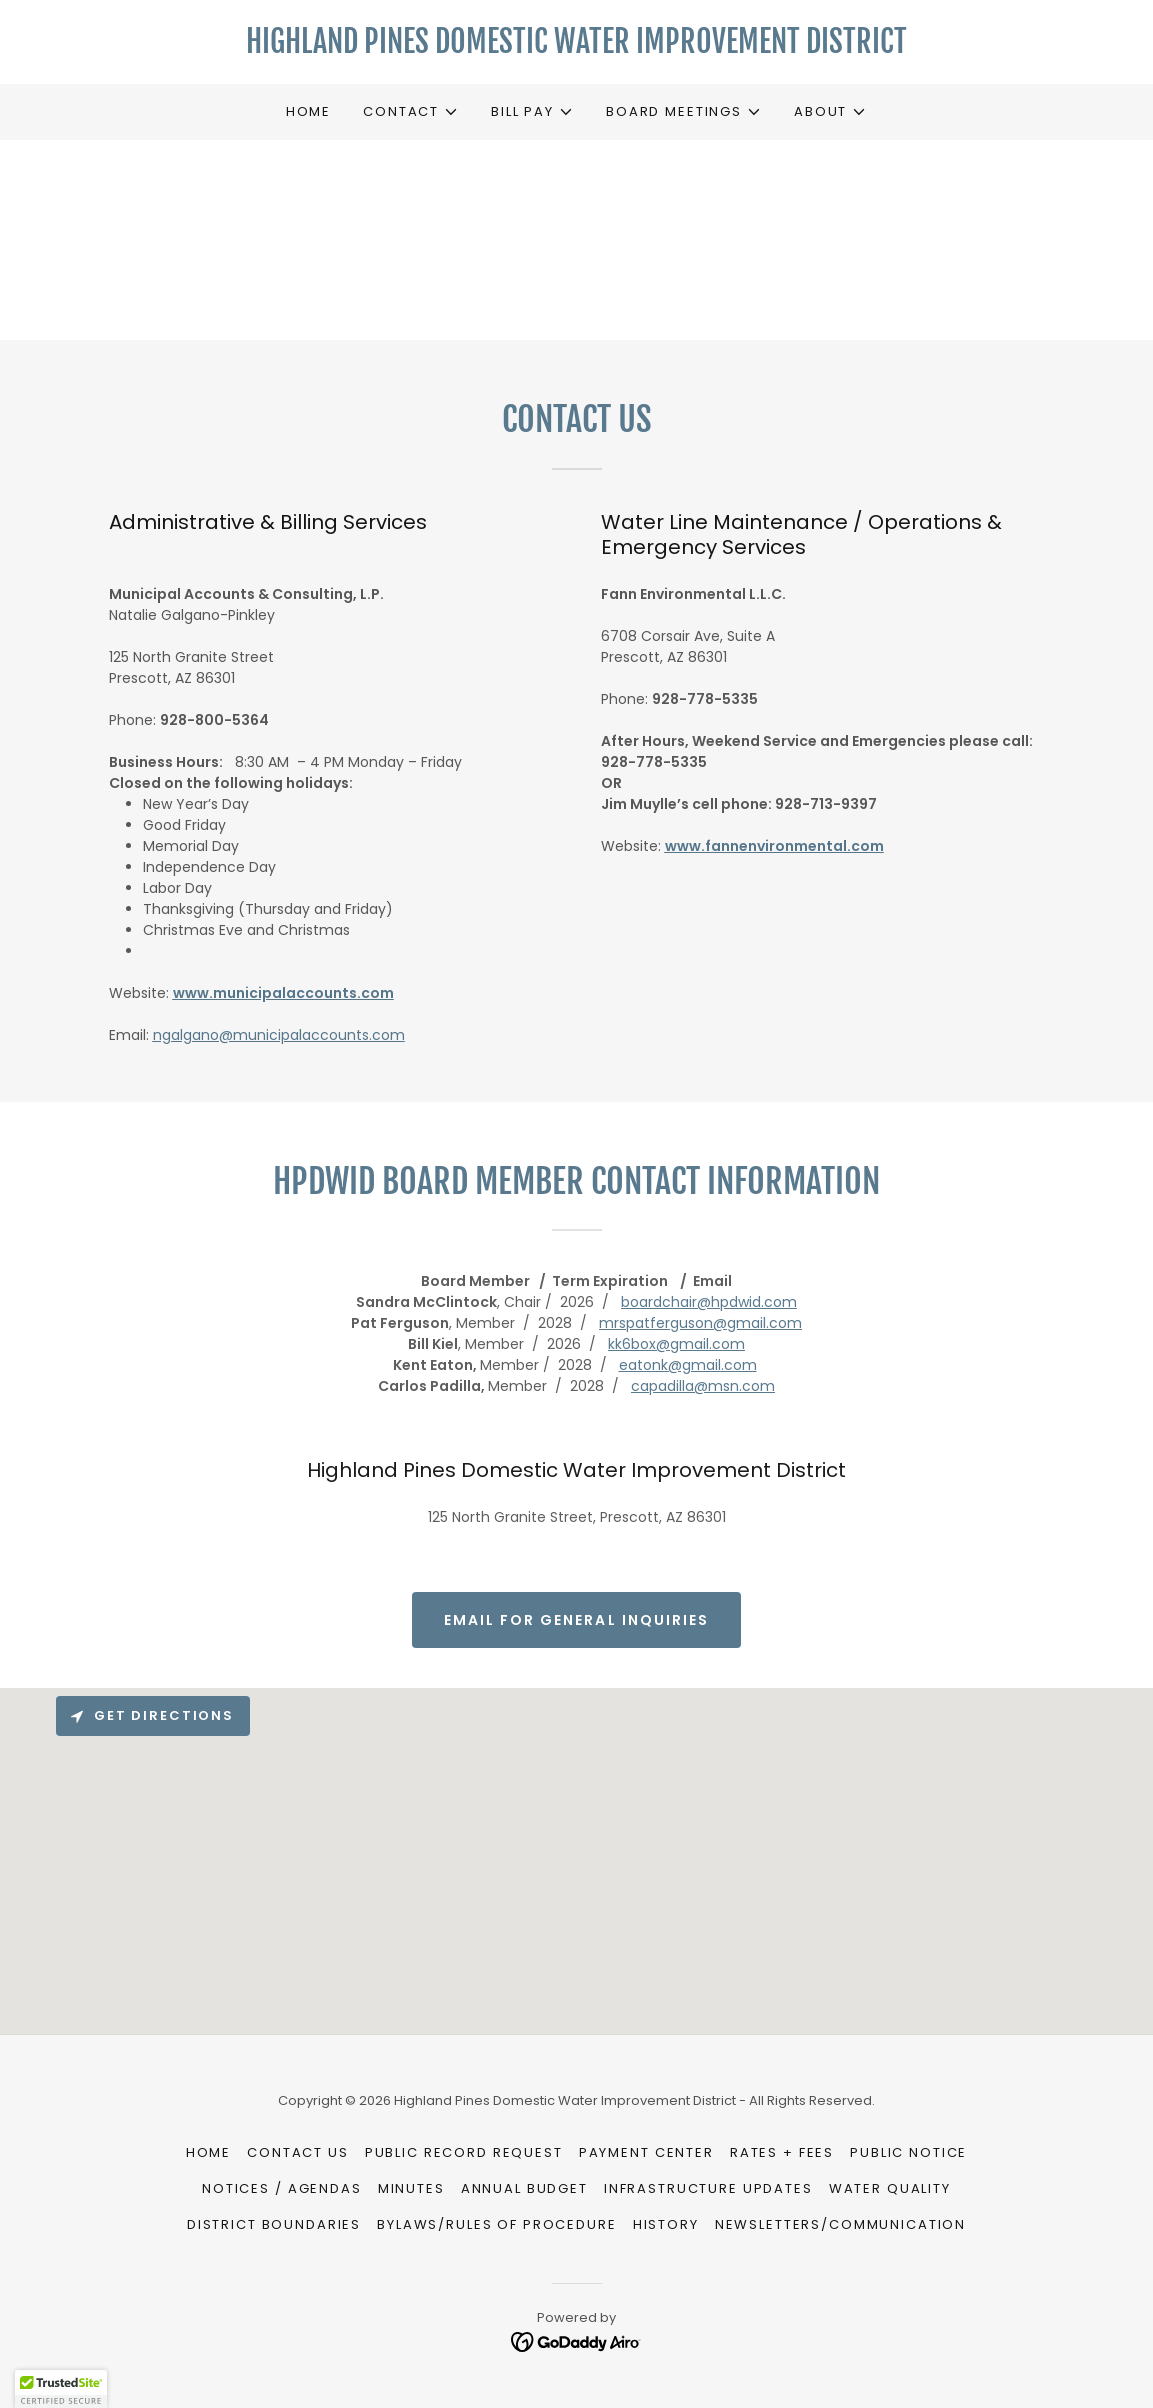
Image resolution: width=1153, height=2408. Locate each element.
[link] (577, 48)
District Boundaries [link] (274, 2224)
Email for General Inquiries (576, 1620)
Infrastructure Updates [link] (708, 2188)
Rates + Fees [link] (782, 2152)
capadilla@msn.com (703, 1386)
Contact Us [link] (298, 2152)
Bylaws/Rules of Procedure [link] (496, 2224)
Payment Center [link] (646, 2152)
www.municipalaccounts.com (283, 993)
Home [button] (208, 2152)
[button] (411, 112)
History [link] (666, 2224)
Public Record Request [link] (464, 2152)
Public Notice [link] (908, 2152)
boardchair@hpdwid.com (709, 1302)
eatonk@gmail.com (688, 1365)
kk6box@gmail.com (676, 1344)
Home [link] (308, 111)
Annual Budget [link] (524, 2188)
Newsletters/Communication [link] (840, 2224)
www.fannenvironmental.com (774, 846)
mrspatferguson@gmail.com (700, 1323)
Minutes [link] (411, 2188)
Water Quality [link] (890, 2188)
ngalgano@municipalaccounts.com (279, 1035)
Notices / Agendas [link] (282, 2188)
